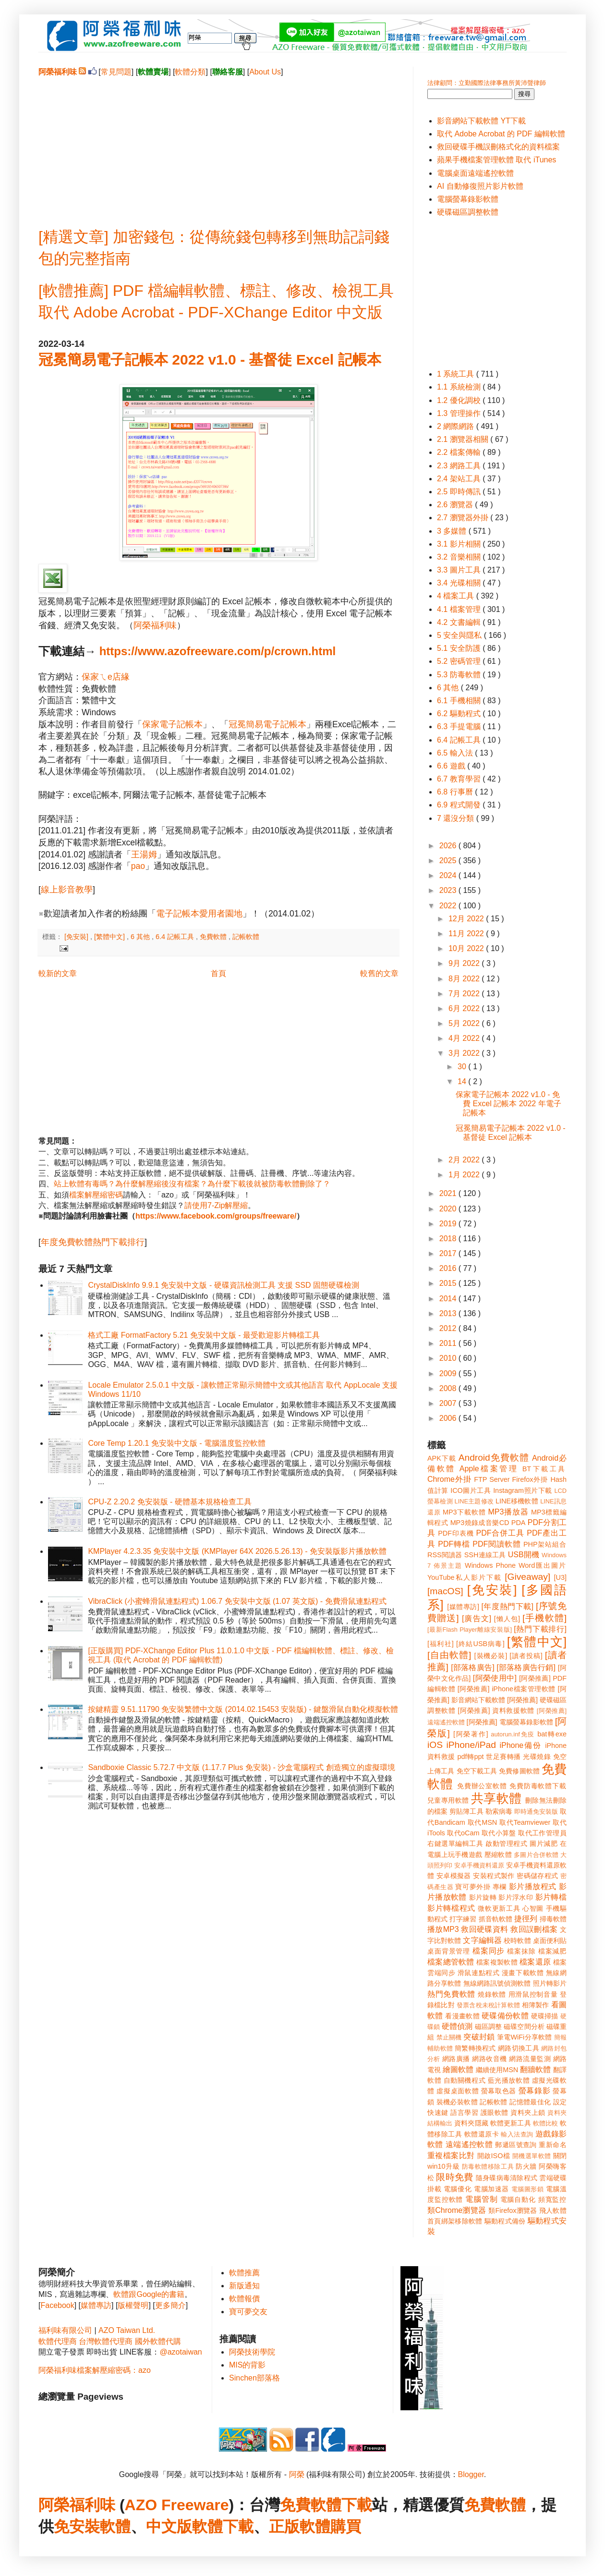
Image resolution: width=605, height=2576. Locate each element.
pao (138, 866)
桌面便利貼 (550, 1940)
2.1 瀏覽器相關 (463, 439)
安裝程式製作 (493, 1876)
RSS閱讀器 (444, 1555)
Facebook (57, 2305)
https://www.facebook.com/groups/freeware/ (215, 1216)
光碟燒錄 (537, 1756)
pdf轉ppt (471, 1756)
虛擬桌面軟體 (457, 2091)
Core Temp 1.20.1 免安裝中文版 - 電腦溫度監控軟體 (177, 1443)
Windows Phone (490, 1565)
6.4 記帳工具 (176, 936)
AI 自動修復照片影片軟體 (480, 186)
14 (463, 1081)
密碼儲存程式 (537, 1876)
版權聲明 (133, 2305)
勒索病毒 (498, 1811)
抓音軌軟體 (495, 1919)
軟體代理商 (57, 2341)
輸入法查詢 (517, 2134)
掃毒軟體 (553, 1919)
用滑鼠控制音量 (533, 1994)
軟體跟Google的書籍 (148, 2294)
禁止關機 (449, 2037)
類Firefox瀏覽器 (512, 2210)
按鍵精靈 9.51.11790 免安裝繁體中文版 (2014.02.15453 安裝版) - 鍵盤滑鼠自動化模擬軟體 (243, 1709)
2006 (449, 1418)
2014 (449, 1298)
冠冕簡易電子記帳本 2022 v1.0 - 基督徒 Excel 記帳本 (209, 359)
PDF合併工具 (500, 1533)
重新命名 (553, 2145)
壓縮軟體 (498, 1854)
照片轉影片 (550, 1983)
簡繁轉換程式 (475, 2048)
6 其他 (141, 936)
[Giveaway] (527, 1577)
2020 (449, 1209)
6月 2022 (465, 1008)
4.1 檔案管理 (460, 609)
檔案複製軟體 (497, 1962)
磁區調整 (488, 2026)
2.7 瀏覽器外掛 (463, 517)
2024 (449, 875)
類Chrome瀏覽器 (456, 2210)
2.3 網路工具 (460, 466)
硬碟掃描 (544, 2016)
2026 (449, 846)
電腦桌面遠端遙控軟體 (475, 173)
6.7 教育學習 (460, 779)
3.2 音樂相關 (460, 557)
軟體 (115, 2526)
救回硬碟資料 (484, 1929)
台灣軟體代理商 (106, 2341)
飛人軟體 (553, 2210)
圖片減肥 (543, 1843)
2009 (449, 1373)
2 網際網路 (456, 426)
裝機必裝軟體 (457, 2102)
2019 (449, 1224)
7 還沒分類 (456, 818)
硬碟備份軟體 (505, 2016)
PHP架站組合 (545, 1544)
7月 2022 (465, 993)
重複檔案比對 (451, 2155)
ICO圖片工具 (470, 1490)
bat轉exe (552, 1734)
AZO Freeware (177, 2505)
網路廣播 (456, 2059)
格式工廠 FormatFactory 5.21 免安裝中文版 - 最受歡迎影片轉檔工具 (204, 1335)
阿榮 (296, 2474)
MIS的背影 (247, 2365)
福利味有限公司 (65, 2330)
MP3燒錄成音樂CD (479, 1522)
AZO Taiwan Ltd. (126, 2330)
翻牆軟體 (535, 2069)
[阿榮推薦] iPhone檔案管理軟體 (507, 1689)
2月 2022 (465, 1160)
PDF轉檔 (454, 1544)
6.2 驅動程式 (460, 713)
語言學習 (464, 2112)
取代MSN (482, 1822)
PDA (518, 1522)
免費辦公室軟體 (482, 1786)
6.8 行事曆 (456, 792)
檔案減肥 (552, 1951)
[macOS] (445, 1591)
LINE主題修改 (474, 1501)
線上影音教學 (67, 889)
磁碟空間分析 (524, 2026)
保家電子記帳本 (172, 724)
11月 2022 (467, 933)
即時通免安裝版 (536, 1811)
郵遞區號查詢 (516, 2145)
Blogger (471, 2474)
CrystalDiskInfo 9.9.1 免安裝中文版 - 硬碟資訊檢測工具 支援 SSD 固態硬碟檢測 (223, 1285)
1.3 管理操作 (460, 413)
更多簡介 (170, 2305)
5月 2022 (465, 1023)
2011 (449, 1343)
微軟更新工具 (499, 1908)
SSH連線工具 (485, 1555)
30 (463, 1066)
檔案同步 (488, 1951)
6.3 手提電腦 (460, 726)
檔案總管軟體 (450, 1962)
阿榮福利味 (155, 625)
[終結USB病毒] (480, 1644)
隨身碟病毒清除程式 (506, 2178)
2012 (449, 1328)
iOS (435, 1745)
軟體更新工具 (510, 2123)
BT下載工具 (544, 1469)
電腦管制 (481, 2199)
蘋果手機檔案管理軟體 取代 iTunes (496, 160)
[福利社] (440, 1644)
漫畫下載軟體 (523, 1973)
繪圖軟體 (458, 2069)
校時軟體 (517, 1940)
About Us (265, 72)
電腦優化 (458, 2189)
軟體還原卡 (481, 2134)
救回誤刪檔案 (533, 1929)
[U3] (560, 1577)
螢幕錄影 (535, 2091)
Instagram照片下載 (522, 1490)
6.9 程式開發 (460, 805)
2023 (449, 890)
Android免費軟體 (494, 1458)
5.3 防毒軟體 (460, 675)
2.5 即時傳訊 (460, 492)
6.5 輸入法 (456, 753)
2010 (449, 1358)
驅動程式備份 (505, 2221)
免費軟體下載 (326, 2505)
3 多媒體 (453, 531)
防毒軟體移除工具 (488, 2166)
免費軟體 (214, 936)
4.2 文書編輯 (460, 622)
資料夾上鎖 (527, 2112)
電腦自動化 (518, 2199)
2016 (449, 1268)
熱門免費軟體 (451, 1994)
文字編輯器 (482, 1940)
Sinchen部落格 (254, 2378)
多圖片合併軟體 (536, 1854)
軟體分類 (190, 72)
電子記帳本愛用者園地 (199, 913)
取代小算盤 (499, 1833)
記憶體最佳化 (530, 2102)
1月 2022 (465, 1175)
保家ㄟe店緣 (106, 677)
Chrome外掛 (449, 1479)
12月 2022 (467, 919)
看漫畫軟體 (462, 2016)
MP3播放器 (508, 1512)
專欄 (500, 1887)
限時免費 (454, 2177)
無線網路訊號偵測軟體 (497, 1983)
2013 (449, 1313)
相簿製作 (535, 2005)
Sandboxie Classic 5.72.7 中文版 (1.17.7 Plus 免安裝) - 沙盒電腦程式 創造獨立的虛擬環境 (241, 1767)
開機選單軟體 (531, 2156)
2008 (449, 1388)
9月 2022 (465, 963)
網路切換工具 (518, 2048)
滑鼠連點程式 (478, 1973)
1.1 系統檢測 (460, 387)
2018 (449, 1238)
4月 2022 (465, 1038)
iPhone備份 (520, 1745)
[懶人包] (507, 1619)
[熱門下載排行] (540, 1629)
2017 (449, 1253)
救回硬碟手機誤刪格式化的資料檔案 (498, 147)
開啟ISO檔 (493, 2156)
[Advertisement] (218, 144)
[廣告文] (476, 1618)
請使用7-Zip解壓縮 (216, 1205)
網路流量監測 (530, 2059)
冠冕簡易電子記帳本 (267, 724)
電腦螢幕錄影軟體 (467, 199)
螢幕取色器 (498, 2091)
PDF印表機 (455, 1533)
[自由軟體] (449, 1655)
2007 (449, 1403)
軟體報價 (244, 2299)
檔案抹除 (521, 1951)
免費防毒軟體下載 (538, 1786)
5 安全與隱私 (460, 635)
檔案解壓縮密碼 (96, 1195)
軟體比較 (545, 2123)
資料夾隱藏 (471, 2123)
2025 (449, 860)
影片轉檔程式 (451, 1908)
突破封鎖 (479, 2037)
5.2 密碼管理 (460, 661)
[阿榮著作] (470, 1734)
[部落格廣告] (472, 1667)
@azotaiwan (180, 2352)
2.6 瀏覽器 (456, 505)
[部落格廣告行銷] (526, 1667)
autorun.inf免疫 (513, 1734)
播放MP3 (443, 1929)
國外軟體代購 (158, 2341)
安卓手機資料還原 (479, 1865)
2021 (449, 1193)
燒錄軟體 (492, 1994)
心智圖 (533, 1908)
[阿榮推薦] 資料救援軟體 (496, 1710)
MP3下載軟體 (464, 1512)
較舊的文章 (379, 973)
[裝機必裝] (491, 1656)
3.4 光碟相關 (460, 583)
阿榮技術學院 (252, 2352)
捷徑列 (525, 1919)
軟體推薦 (244, 2273)
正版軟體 (299, 2526)
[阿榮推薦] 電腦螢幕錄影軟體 (510, 1722)
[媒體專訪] (463, 1607)
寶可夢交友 (248, 2311)
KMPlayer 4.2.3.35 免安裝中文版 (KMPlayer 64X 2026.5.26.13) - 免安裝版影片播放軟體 (237, 1551)
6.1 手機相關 (460, 700)
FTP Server (491, 1479)
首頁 (218, 973)
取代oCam (463, 1833)
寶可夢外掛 (472, 1887)
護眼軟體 (494, 2112)
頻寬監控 (552, 2199)
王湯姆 (144, 854)
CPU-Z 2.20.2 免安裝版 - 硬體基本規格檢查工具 (169, 1502)
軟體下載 (223, 2526)
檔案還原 (535, 1962)
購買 (345, 2526)
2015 (449, 1283)
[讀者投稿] (526, 1656)
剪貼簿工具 (466, 1811)
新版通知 (244, 2286)
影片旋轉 (482, 1897)
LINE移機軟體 (517, 1501)
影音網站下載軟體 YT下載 (481, 121)
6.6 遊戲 (452, 766)
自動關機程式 (464, 2080)
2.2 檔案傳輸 (460, 452)
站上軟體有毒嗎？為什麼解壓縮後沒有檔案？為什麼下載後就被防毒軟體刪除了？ (192, 1184)
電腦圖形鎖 (527, 2189)
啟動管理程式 (506, 1843)
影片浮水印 (515, 1897)
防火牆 (526, 2166)
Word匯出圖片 (543, 1565)
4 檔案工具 (456, 596)
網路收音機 (489, 2059)
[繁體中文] (110, 936)
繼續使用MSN (497, 2070)
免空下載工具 (477, 1771)
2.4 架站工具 (460, 479)
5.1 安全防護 (460, 648)
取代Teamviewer (524, 1822)
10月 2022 (467, 948)
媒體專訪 (96, 2305)
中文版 (169, 2526)
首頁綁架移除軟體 (454, 2221)
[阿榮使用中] (495, 1678)
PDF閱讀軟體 (496, 1544)
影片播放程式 (533, 1886)
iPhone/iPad (471, 1745)
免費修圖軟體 (519, 1771)
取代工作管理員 (542, 1833)
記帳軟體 (245, 936)
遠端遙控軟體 (469, 2144)
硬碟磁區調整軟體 (467, 212)
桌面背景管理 (448, 1951)
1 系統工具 (456, 374)
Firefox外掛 (530, 1479)
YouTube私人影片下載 (464, 1577)
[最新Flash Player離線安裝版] (469, 1629)
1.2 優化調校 (460, 400)
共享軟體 (496, 1798)
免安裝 (77, 2526)
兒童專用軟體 (448, 1800)
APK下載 (441, 1458)
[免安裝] (77, 936)
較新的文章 (57, 973)
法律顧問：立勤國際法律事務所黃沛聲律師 (486, 82)
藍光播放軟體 (509, 2080)
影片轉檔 (551, 1897)
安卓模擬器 (453, 1876)
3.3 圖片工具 (460, 570)
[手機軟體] (544, 1618)
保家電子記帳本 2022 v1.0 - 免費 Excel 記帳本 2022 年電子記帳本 (508, 1103)
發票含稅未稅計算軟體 (488, 2005)
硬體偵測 (457, 2026)
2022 (449, 906)
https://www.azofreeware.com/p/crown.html (217, 651)
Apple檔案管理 (489, 1469)
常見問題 (116, 72)
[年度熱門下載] (507, 1606)
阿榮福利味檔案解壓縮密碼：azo (94, 2370)
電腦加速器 (491, 2189)
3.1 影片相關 (460, 544)
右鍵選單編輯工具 (455, 1843)
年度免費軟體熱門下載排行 (93, 1242)
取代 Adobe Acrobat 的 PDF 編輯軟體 (501, 134)
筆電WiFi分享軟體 (524, 2037)
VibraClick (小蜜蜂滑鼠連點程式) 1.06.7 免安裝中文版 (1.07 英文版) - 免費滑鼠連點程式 (237, 1601)
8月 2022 (465, 979)
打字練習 (462, 1919)
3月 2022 (465, 1053)
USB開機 (524, 1554)
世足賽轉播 (503, 1756)
